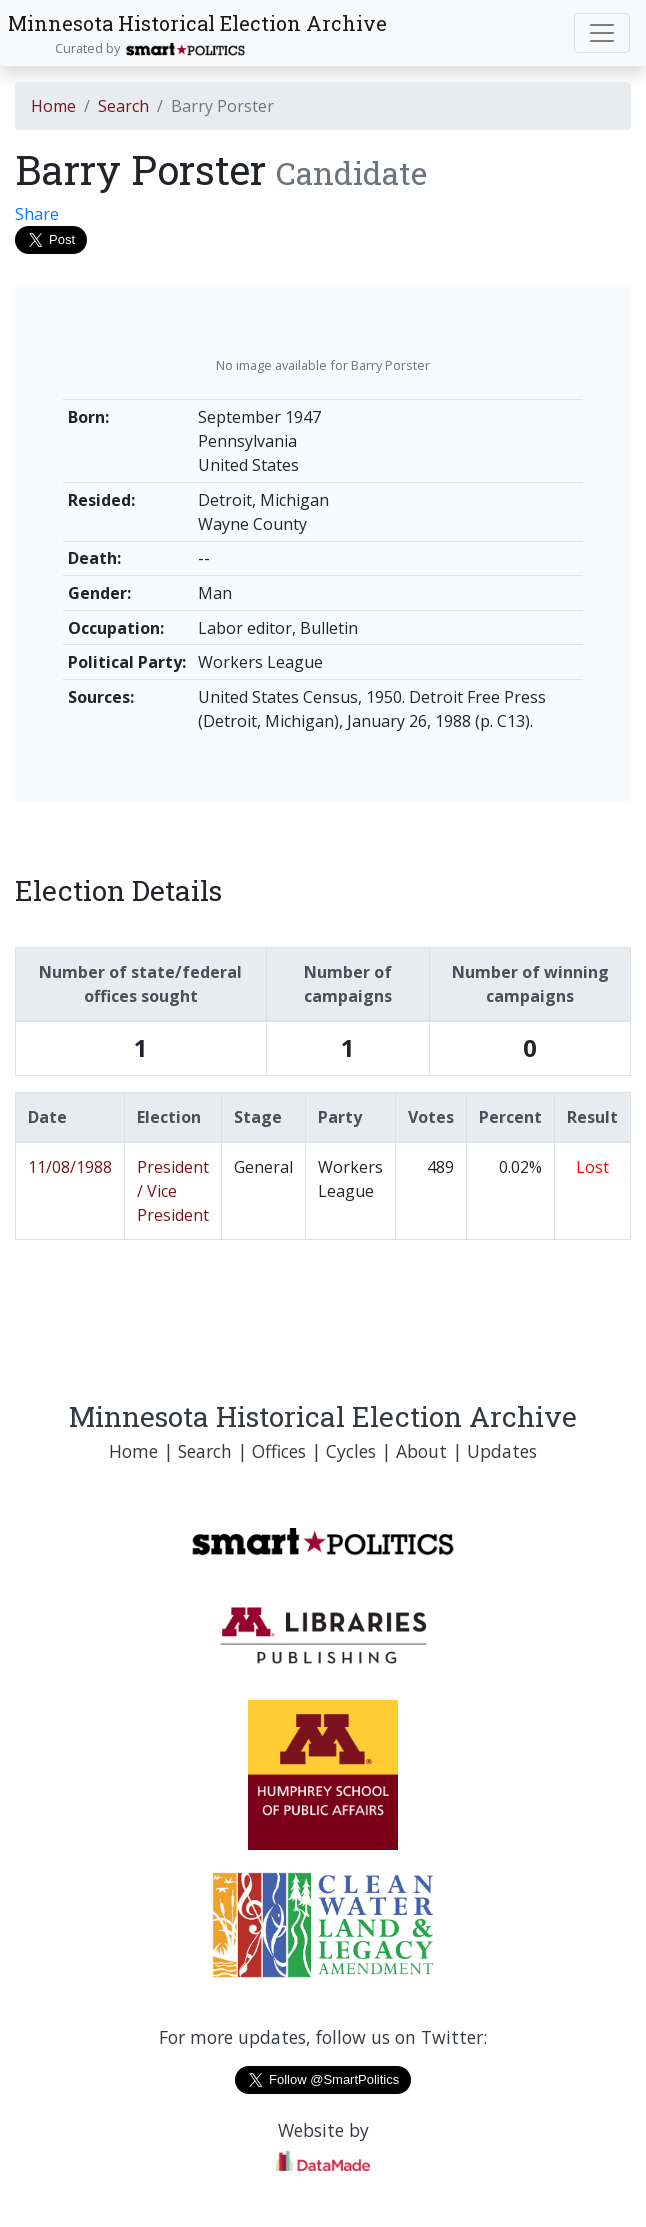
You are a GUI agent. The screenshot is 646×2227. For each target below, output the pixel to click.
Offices (279, 1451)
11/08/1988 (70, 1167)
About (421, 1451)
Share (37, 214)
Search (123, 106)
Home (53, 106)
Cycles (351, 1451)
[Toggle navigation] (602, 33)
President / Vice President (173, 1191)
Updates (502, 1451)
